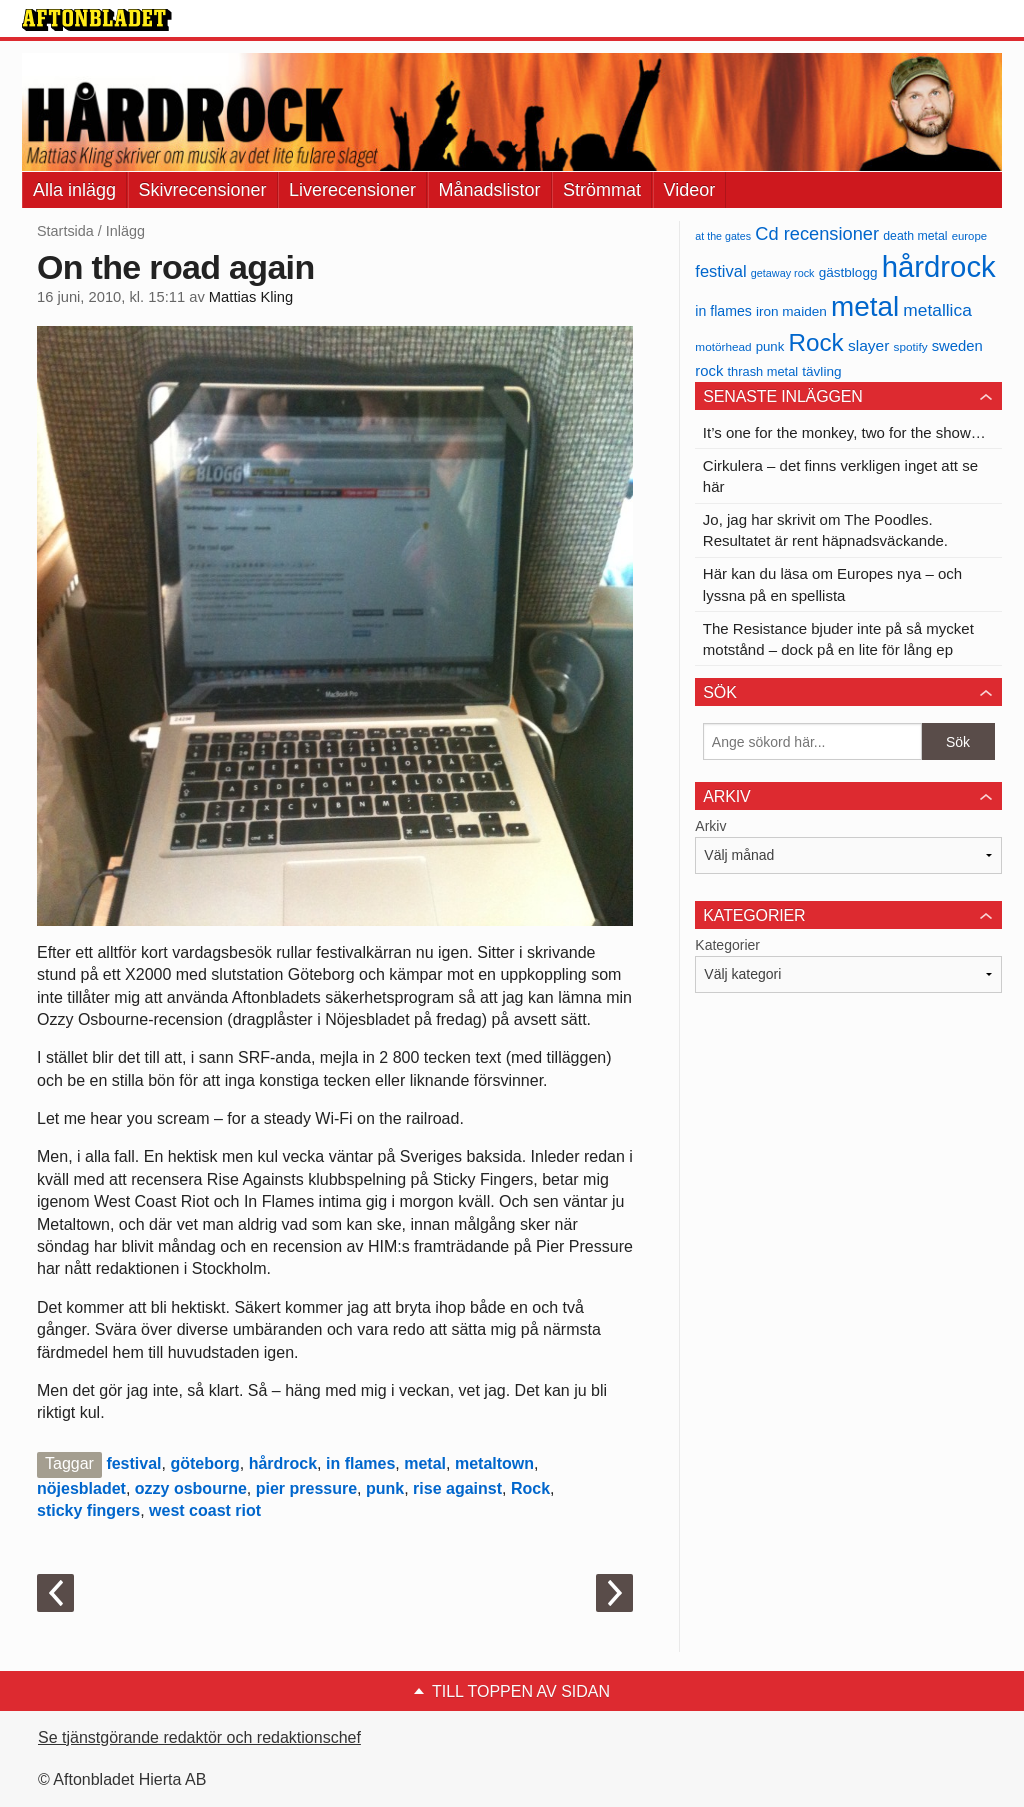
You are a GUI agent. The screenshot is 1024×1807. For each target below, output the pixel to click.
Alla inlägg (74, 190)
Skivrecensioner (203, 190)
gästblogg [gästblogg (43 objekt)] (848, 272)
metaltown (494, 1463)
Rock (530, 1488)
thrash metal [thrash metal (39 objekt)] (763, 371)
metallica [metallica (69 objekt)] (937, 310)
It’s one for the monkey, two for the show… (844, 432)
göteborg (204, 1463)
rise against (457, 1488)
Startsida (65, 231)
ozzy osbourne (191, 1488)
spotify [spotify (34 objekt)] (911, 346)
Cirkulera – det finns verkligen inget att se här (840, 476)
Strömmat (602, 190)
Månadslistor (490, 190)
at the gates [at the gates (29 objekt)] (723, 236)
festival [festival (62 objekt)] (720, 271)
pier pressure (306, 1488)
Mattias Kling (251, 297)
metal (425, 1463)
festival (133, 1463)
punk (385, 1488)
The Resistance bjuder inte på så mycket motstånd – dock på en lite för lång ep (838, 639)
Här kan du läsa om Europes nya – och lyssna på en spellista (832, 584)
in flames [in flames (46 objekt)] (723, 311)
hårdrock (283, 1463)
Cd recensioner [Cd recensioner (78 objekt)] (817, 233)
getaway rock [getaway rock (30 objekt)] (783, 273)
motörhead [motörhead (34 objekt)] (723, 346)
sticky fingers (88, 1510)
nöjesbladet (81, 1488)
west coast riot (205, 1510)
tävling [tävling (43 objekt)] (821, 371)
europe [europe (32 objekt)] (969, 236)
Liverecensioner (352, 190)
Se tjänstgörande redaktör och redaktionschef (199, 1737)
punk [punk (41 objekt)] (770, 346)
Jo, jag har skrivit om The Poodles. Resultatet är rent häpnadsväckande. (825, 530)
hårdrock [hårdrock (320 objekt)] (939, 266)
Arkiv (710, 826)
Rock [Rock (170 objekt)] (815, 342)
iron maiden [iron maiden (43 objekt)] (791, 311)
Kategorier (727, 945)
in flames (360, 1463)
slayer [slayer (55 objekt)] (868, 345)
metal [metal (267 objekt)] (865, 306)
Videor (690, 190)
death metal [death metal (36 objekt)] (915, 236)
